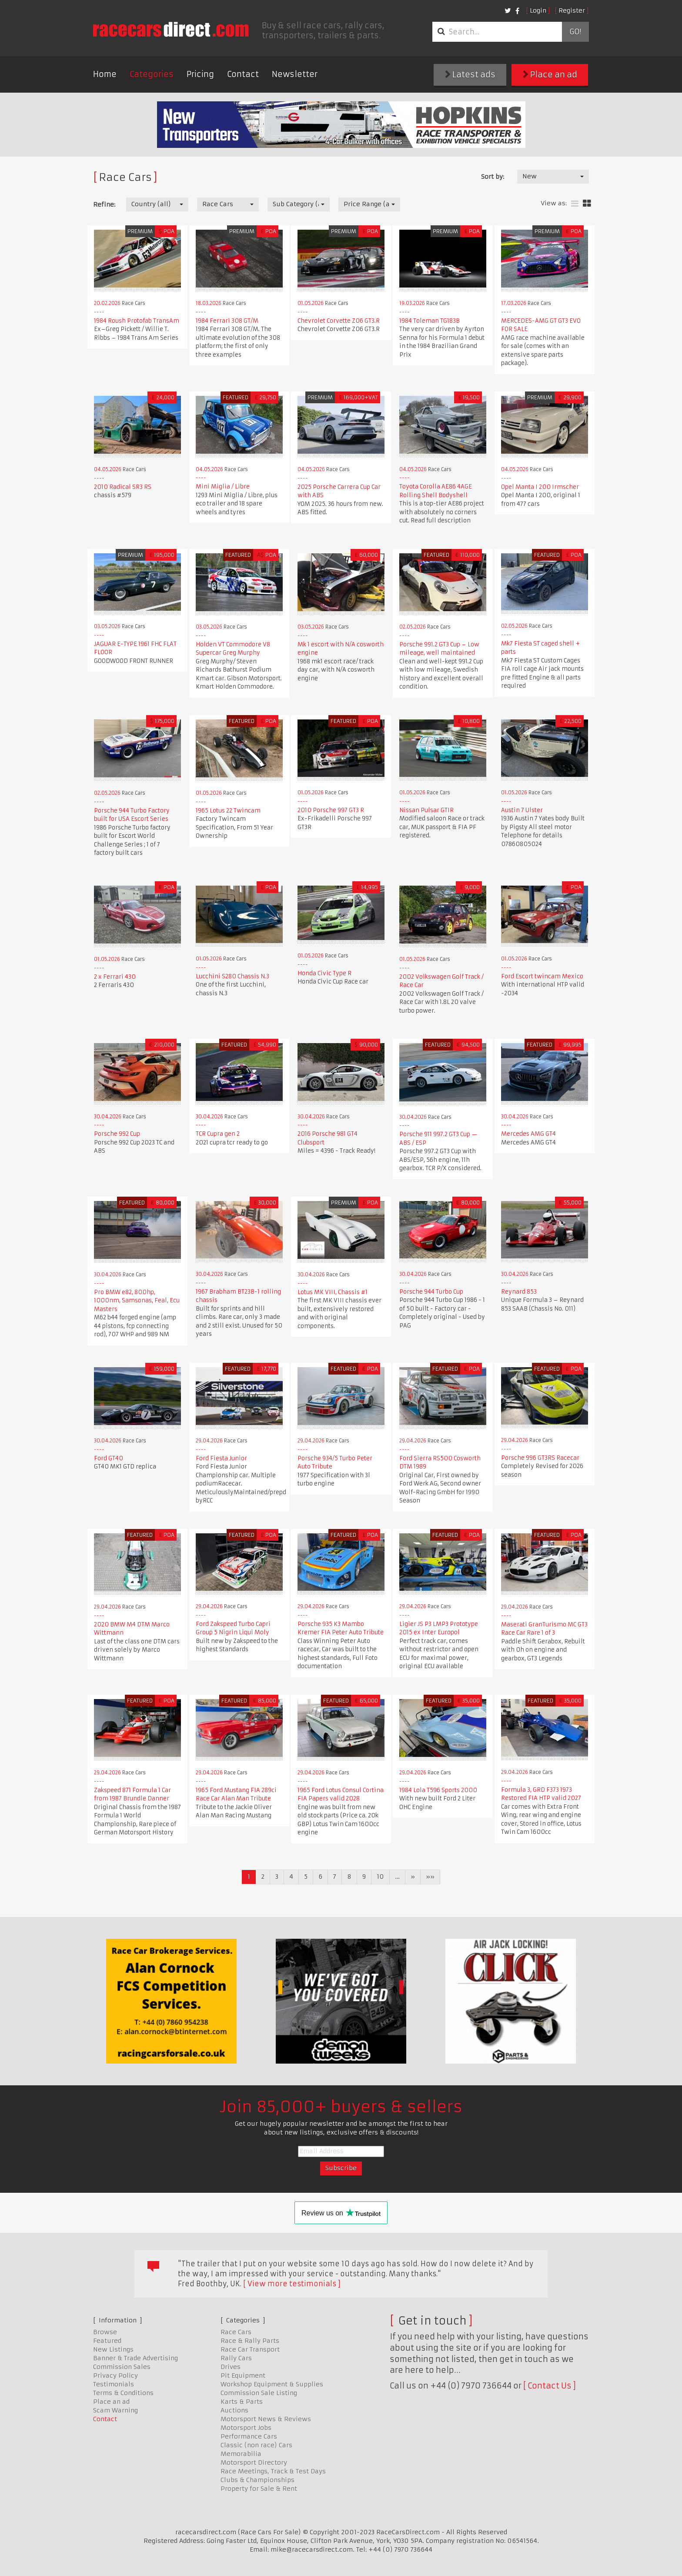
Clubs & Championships (257, 2480)
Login (538, 10)
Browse (105, 2332)
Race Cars (236, 2332)
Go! (575, 31)
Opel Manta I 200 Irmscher (540, 487)
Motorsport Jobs (246, 2428)
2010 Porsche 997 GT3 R (331, 810)
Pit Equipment (243, 2375)
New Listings (113, 2349)
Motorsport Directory (254, 2462)
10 (380, 1876)
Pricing (200, 74)
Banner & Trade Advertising (135, 2358)
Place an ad (550, 75)
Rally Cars (236, 2358)
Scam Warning (115, 2410)
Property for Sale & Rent (259, 2488)
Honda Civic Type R (324, 973)
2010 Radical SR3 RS (122, 487)
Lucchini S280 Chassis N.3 (232, 976)
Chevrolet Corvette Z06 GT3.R (339, 321)
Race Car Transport (250, 2349)
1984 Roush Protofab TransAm (136, 321)
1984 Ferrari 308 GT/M (227, 321)
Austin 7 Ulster (522, 810)
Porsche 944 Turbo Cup (431, 1291)
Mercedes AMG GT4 (528, 1133)
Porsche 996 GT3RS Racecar (540, 1458)
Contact (243, 74)
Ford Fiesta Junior (221, 1458)
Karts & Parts (242, 2401)
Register (571, 10)
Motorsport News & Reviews (266, 2419)
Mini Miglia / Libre (223, 486)
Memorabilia (241, 2454)
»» (430, 1876)
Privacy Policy (115, 2375)
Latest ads (470, 75)
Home (105, 74)
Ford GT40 (108, 1458)
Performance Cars (249, 2436)
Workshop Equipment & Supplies (272, 2384)
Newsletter (295, 74)
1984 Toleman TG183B (429, 321)
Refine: (104, 204)
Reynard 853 (519, 1291)
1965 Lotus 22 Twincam (228, 810)
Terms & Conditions (123, 2393)
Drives (231, 2367)
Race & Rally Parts (250, 2341)
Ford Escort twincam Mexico (542, 976)
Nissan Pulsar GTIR (426, 810)
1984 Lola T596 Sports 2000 (438, 1790)
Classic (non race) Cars (256, 2445)
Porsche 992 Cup (117, 1133)
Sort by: (492, 177)
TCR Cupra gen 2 (218, 1133)
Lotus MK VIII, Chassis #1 (333, 1292)
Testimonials (113, 2384)
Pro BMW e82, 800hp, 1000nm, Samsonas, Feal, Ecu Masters (137, 1300)
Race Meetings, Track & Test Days (273, 2471)
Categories (152, 74)
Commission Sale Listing (259, 2393)
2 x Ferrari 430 (115, 976)
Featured (107, 2341)
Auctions (234, 2410)
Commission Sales (121, 2367)
